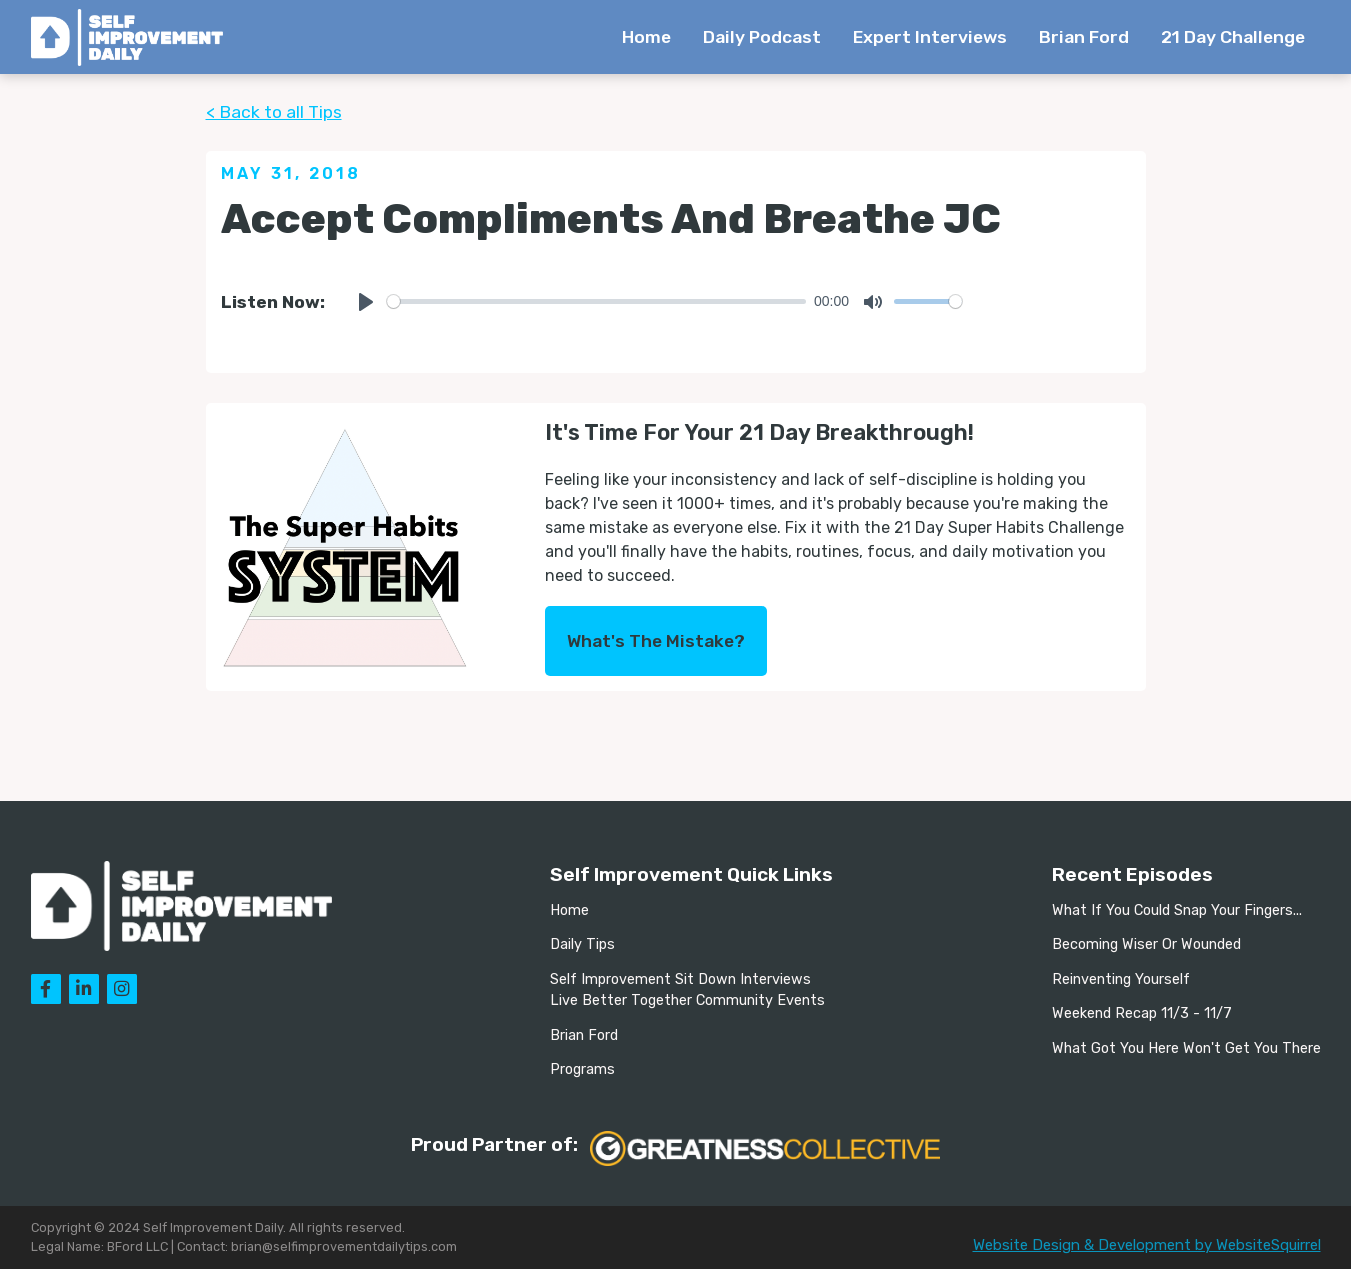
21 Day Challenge (1233, 37)
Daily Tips (582, 944)
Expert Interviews (930, 37)
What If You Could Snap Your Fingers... (1177, 910)
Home (646, 37)
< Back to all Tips (274, 112)
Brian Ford (1084, 37)
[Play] (366, 302)
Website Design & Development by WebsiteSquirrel (1147, 1245)
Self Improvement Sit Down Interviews (680, 979)
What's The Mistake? (656, 641)
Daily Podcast (762, 37)
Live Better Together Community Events (687, 1000)
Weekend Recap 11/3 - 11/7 (1142, 1013)
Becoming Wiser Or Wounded (1146, 944)
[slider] (597, 301)
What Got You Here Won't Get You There (1186, 1048)
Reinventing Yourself (1121, 979)
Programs (582, 1069)
